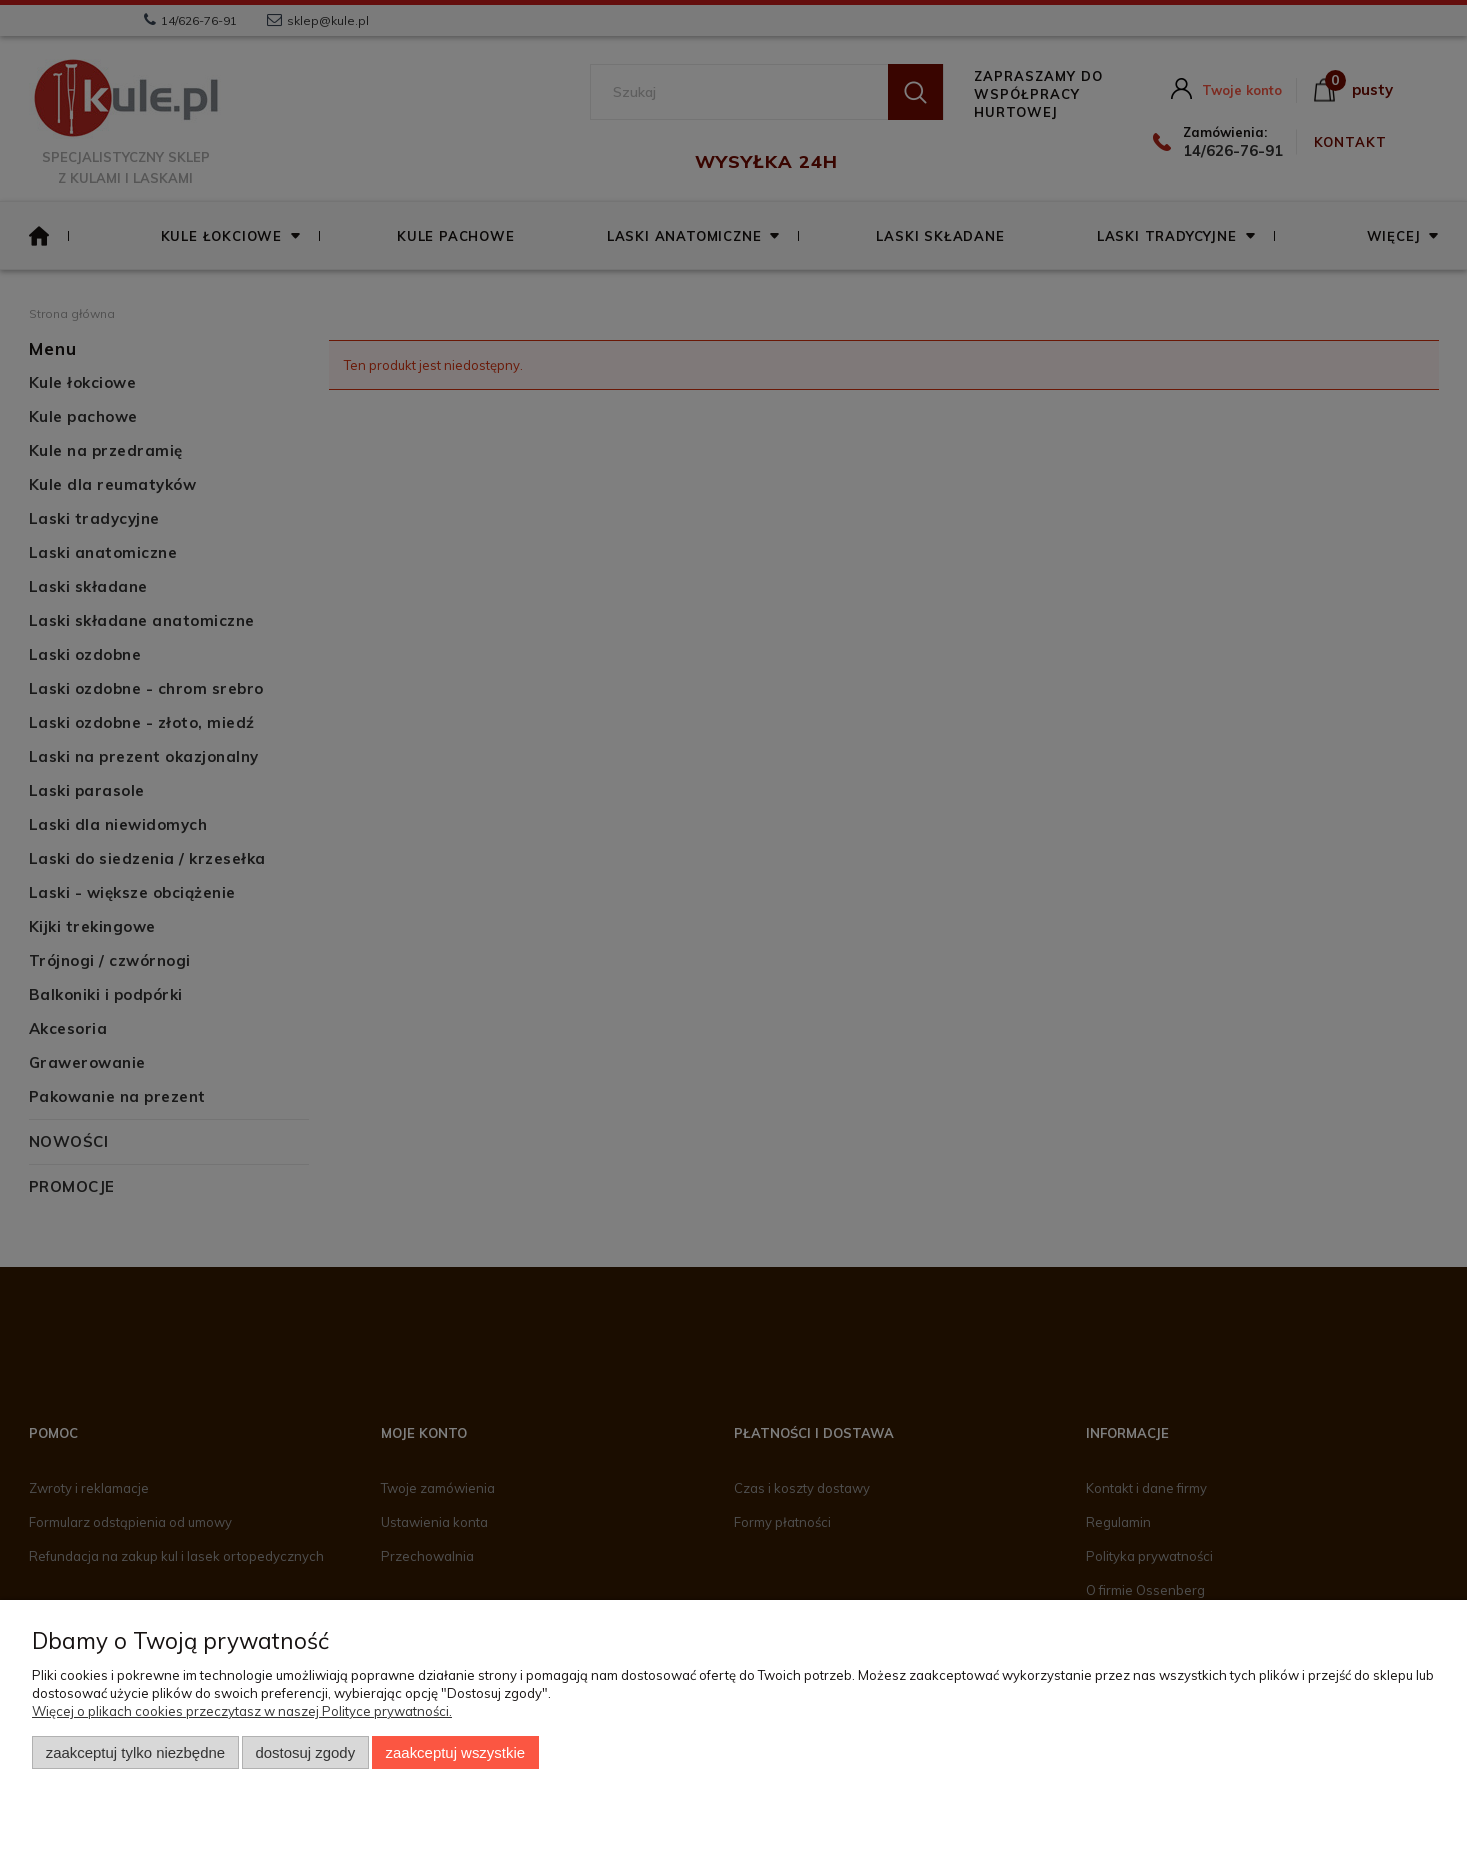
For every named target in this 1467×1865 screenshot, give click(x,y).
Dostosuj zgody (305, 1752)
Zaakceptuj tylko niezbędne (135, 1752)
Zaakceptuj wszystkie (455, 1752)
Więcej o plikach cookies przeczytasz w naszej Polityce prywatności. (242, 1711)
